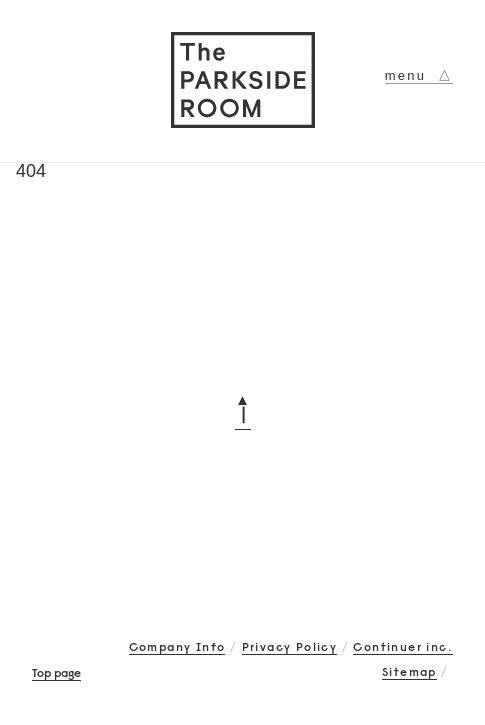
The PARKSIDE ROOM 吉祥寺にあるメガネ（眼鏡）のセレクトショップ (243, 80)
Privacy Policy (290, 646)
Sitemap (409, 671)
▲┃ (243, 407)
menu (419, 75)
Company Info (177, 646)
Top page (56, 672)
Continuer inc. (403, 646)
